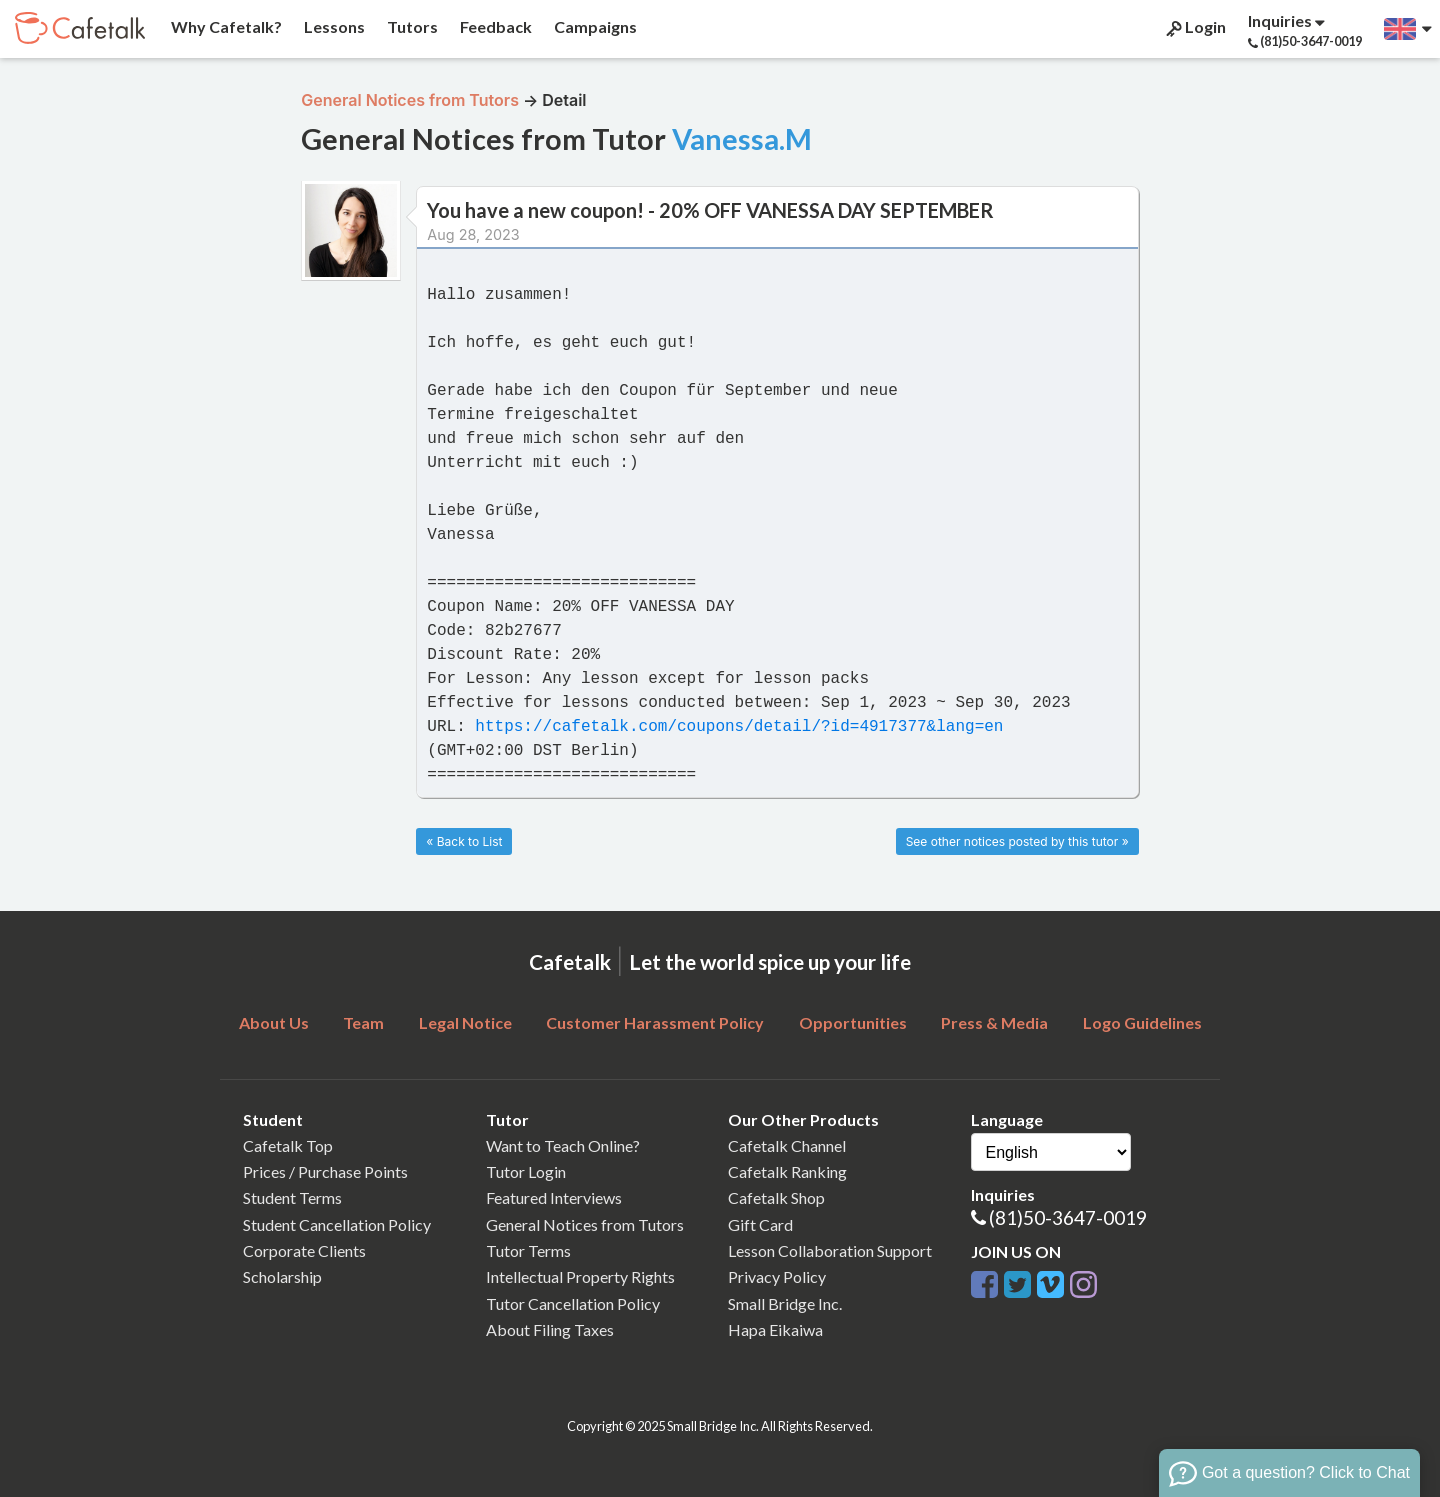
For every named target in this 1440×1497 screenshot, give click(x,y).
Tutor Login (526, 1171)
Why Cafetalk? (225, 26)
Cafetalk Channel (787, 1145)
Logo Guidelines (1142, 1022)
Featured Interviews (554, 1197)
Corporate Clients (304, 1250)
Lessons (333, 26)
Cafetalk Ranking (787, 1171)
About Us (274, 1022)
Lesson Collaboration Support (830, 1250)
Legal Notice (465, 1022)
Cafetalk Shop (776, 1197)
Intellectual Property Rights (580, 1276)
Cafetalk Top (288, 1145)
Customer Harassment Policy (655, 1022)
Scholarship (282, 1276)
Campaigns (594, 26)
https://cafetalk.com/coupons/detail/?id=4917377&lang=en (739, 727)
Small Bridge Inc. (785, 1303)
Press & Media (994, 1022)
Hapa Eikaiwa (775, 1329)
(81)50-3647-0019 (1068, 1217)
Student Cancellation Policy (337, 1224)
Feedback (494, 26)
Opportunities (853, 1022)
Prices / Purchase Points (325, 1171)
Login (1194, 27)
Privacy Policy (777, 1276)
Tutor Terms (528, 1250)
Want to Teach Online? (563, 1145)
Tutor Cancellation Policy (573, 1303)
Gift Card (760, 1224)
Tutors (411, 26)
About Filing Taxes (550, 1329)
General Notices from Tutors (585, 1224)
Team (363, 1022)
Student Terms (292, 1197)
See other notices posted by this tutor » (1017, 841)
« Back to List (464, 841)
